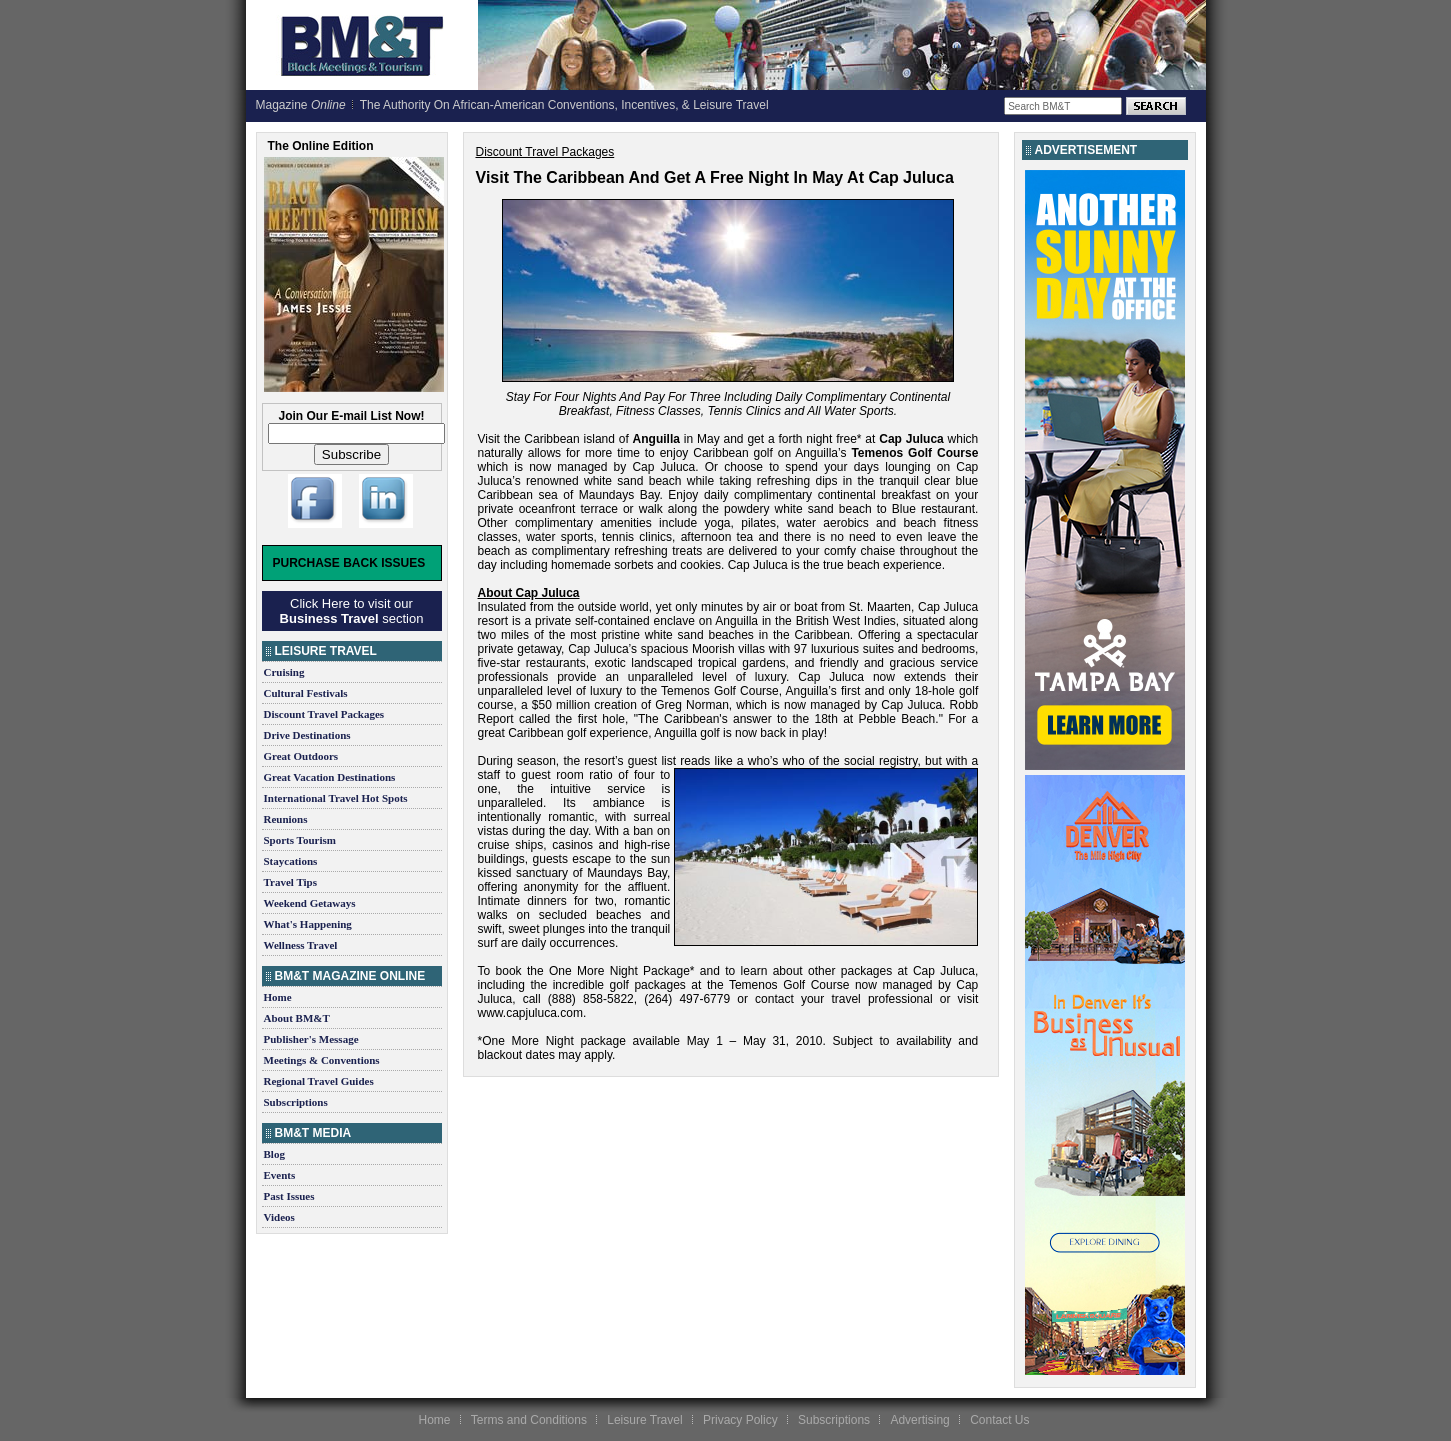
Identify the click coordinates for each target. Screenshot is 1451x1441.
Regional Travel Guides (319, 1081)
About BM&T (297, 1018)
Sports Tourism (300, 840)
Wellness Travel (301, 945)
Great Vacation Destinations (330, 777)
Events (280, 1175)
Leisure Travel (644, 1420)
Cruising (284, 672)
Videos (279, 1217)
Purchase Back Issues (349, 563)
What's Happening (308, 924)
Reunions (286, 819)
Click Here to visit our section (352, 611)
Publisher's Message (311, 1039)
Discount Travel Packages (324, 714)
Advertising (919, 1420)
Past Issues (289, 1196)
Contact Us (999, 1420)
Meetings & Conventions (322, 1060)
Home (278, 997)
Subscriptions (296, 1102)
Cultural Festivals (306, 693)
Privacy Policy (740, 1420)
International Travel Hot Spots (336, 798)
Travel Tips (291, 882)
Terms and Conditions (529, 1420)
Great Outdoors (301, 756)
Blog (274, 1154)
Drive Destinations (307, 735)
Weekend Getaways (310, 903)
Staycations (291, 861)
